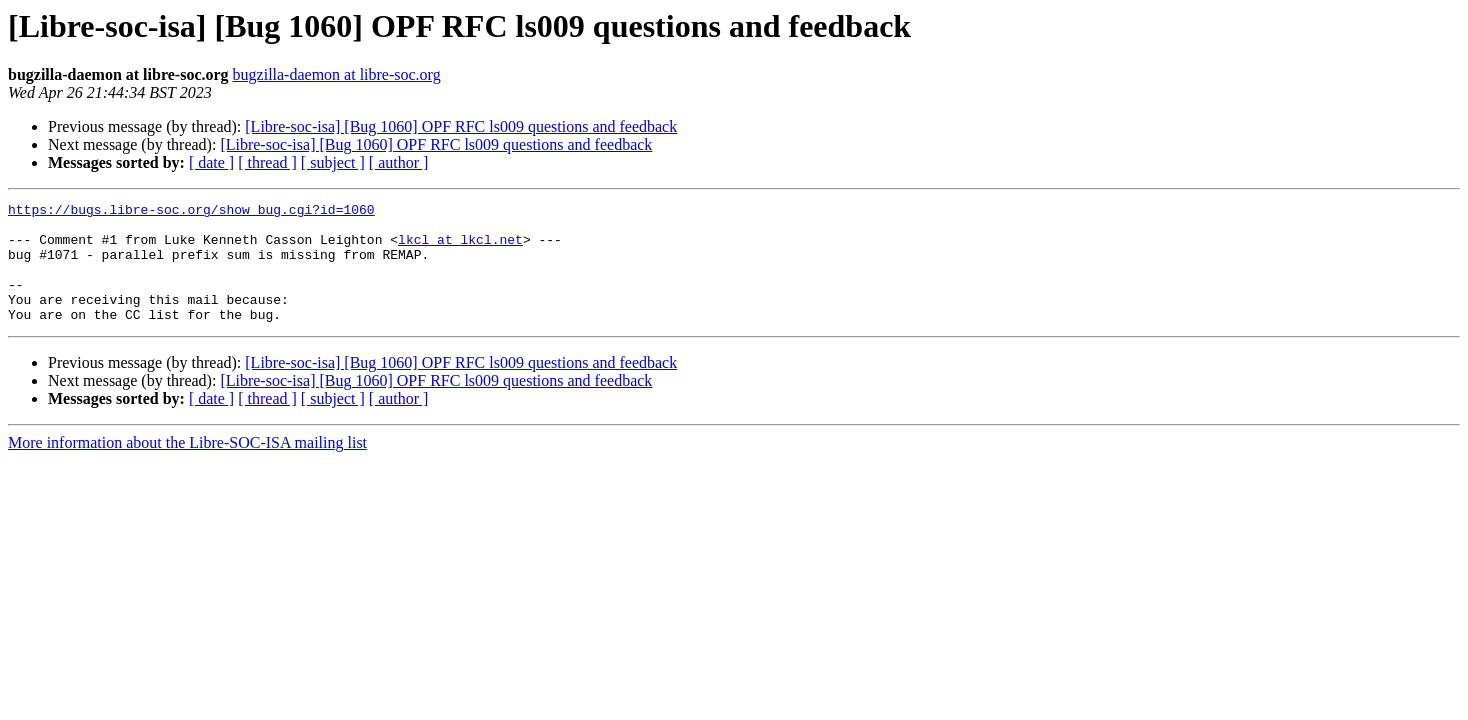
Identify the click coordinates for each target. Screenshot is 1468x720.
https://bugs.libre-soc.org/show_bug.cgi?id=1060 (191, 212)
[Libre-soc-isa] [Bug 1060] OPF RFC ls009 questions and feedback (461, 126)
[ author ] (399, 162)
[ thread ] (267, 162)
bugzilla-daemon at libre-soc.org (337, 74)
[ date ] (211, 162)
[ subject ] (333, 162)
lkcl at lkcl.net (460, 248)
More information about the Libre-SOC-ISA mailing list (187, 466)
